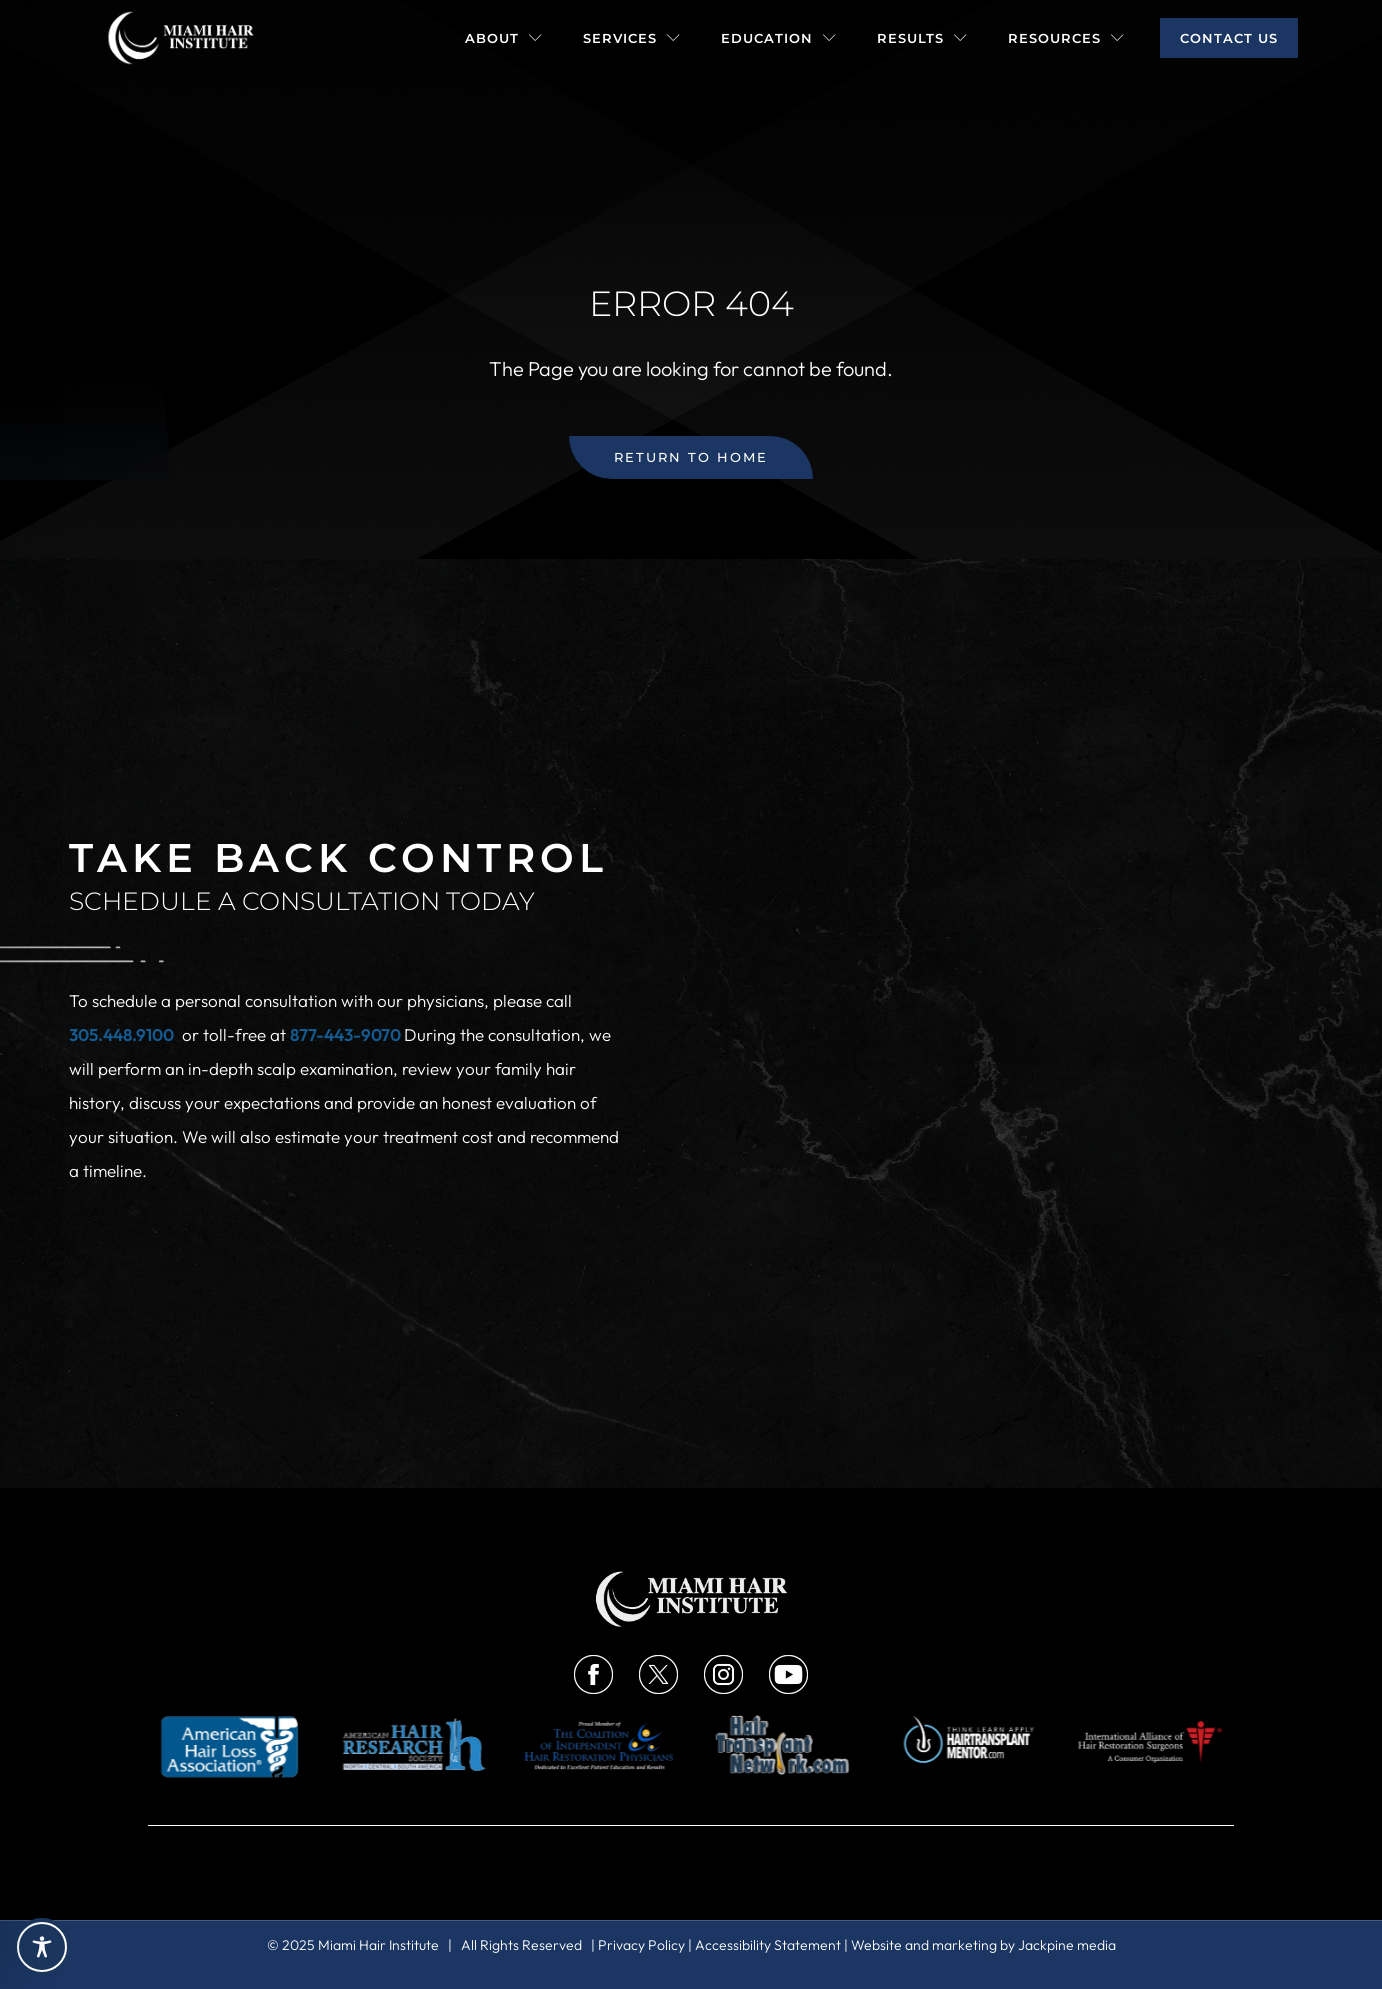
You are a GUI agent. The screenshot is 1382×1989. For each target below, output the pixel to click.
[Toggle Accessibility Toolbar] (42, 1947)
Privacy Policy (641, 1945)
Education (779, 38)
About (504, 38)
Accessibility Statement (768, 1945)
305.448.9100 (121, 1034)
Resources (1066, 38)
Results (922, 38)
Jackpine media (1067, 1945)
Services (632, 38)
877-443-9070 (347, 1034)
